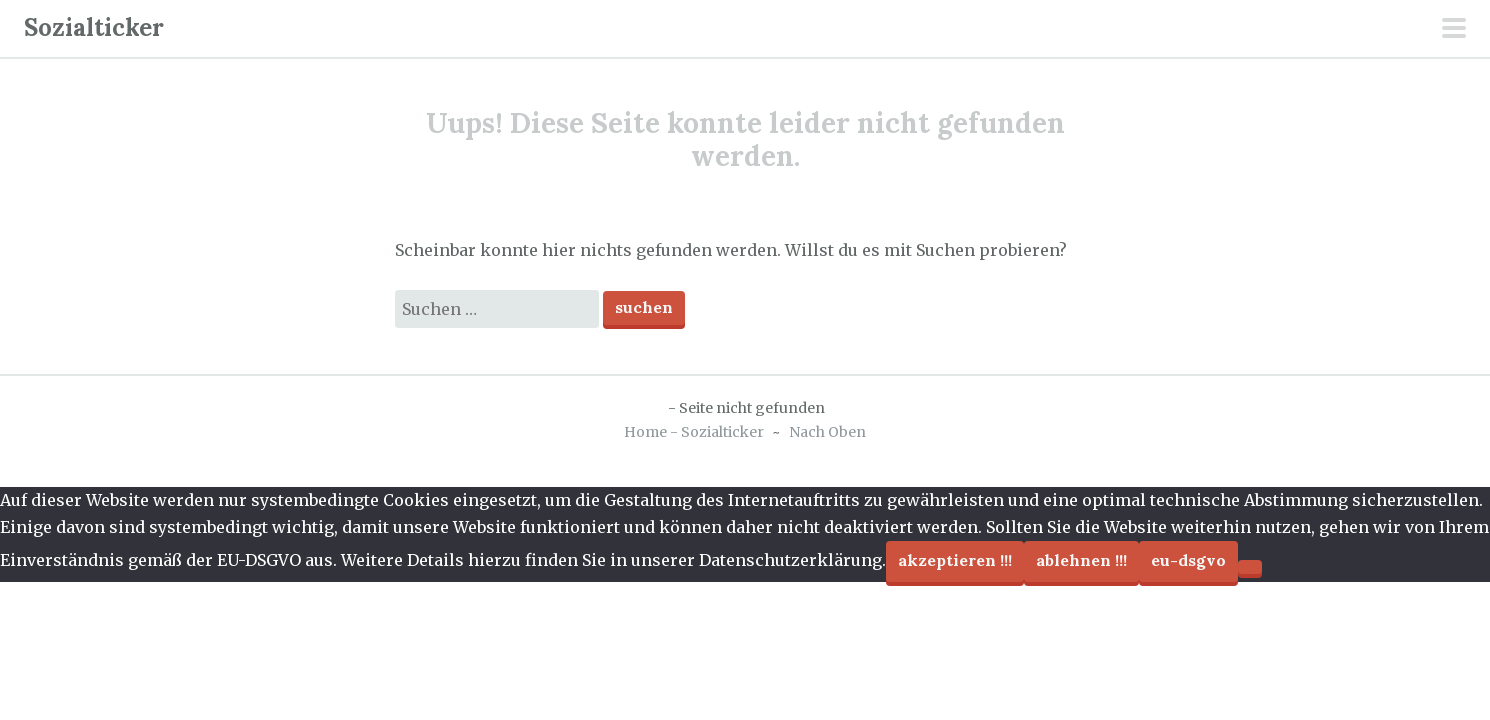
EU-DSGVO (1188, 560)
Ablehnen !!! (1081, 560)
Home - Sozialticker (694, 432)
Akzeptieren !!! (955, 560)
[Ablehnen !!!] (1250, 567)
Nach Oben (827, 432)
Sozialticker (94, 27)
